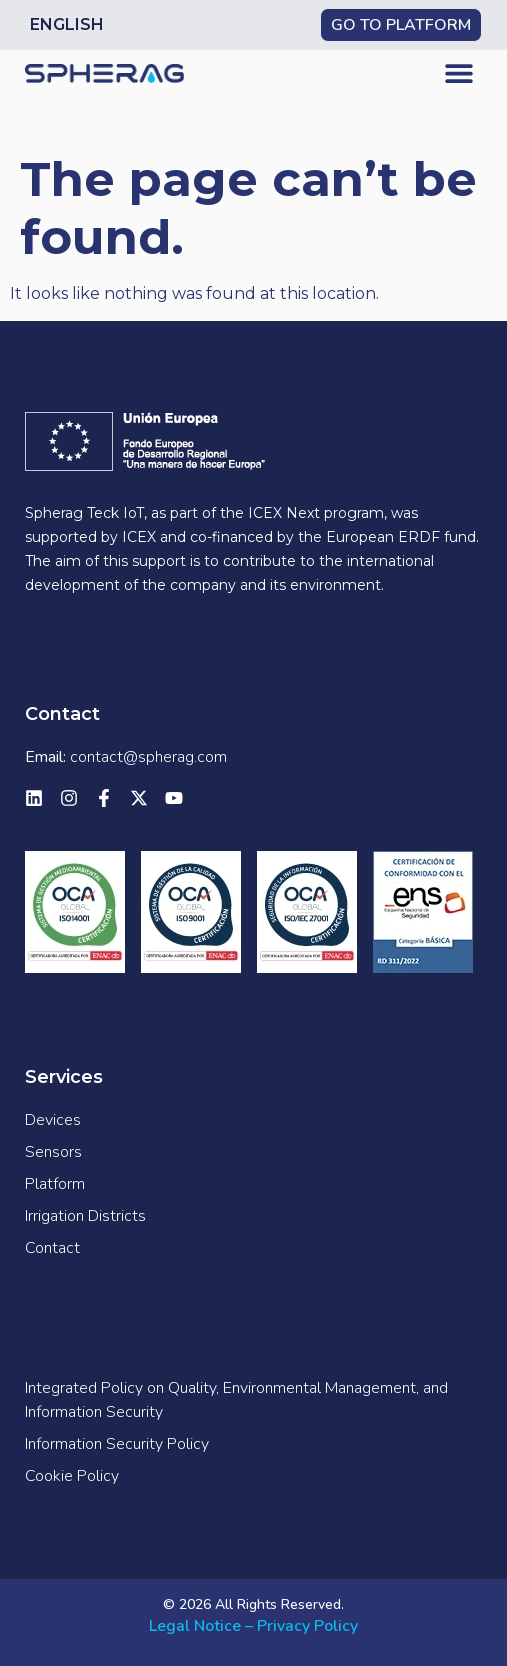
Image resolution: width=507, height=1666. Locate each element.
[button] (459, 72)
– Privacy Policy (301, 1626)
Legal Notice (195, 1626)
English (67, 24)
